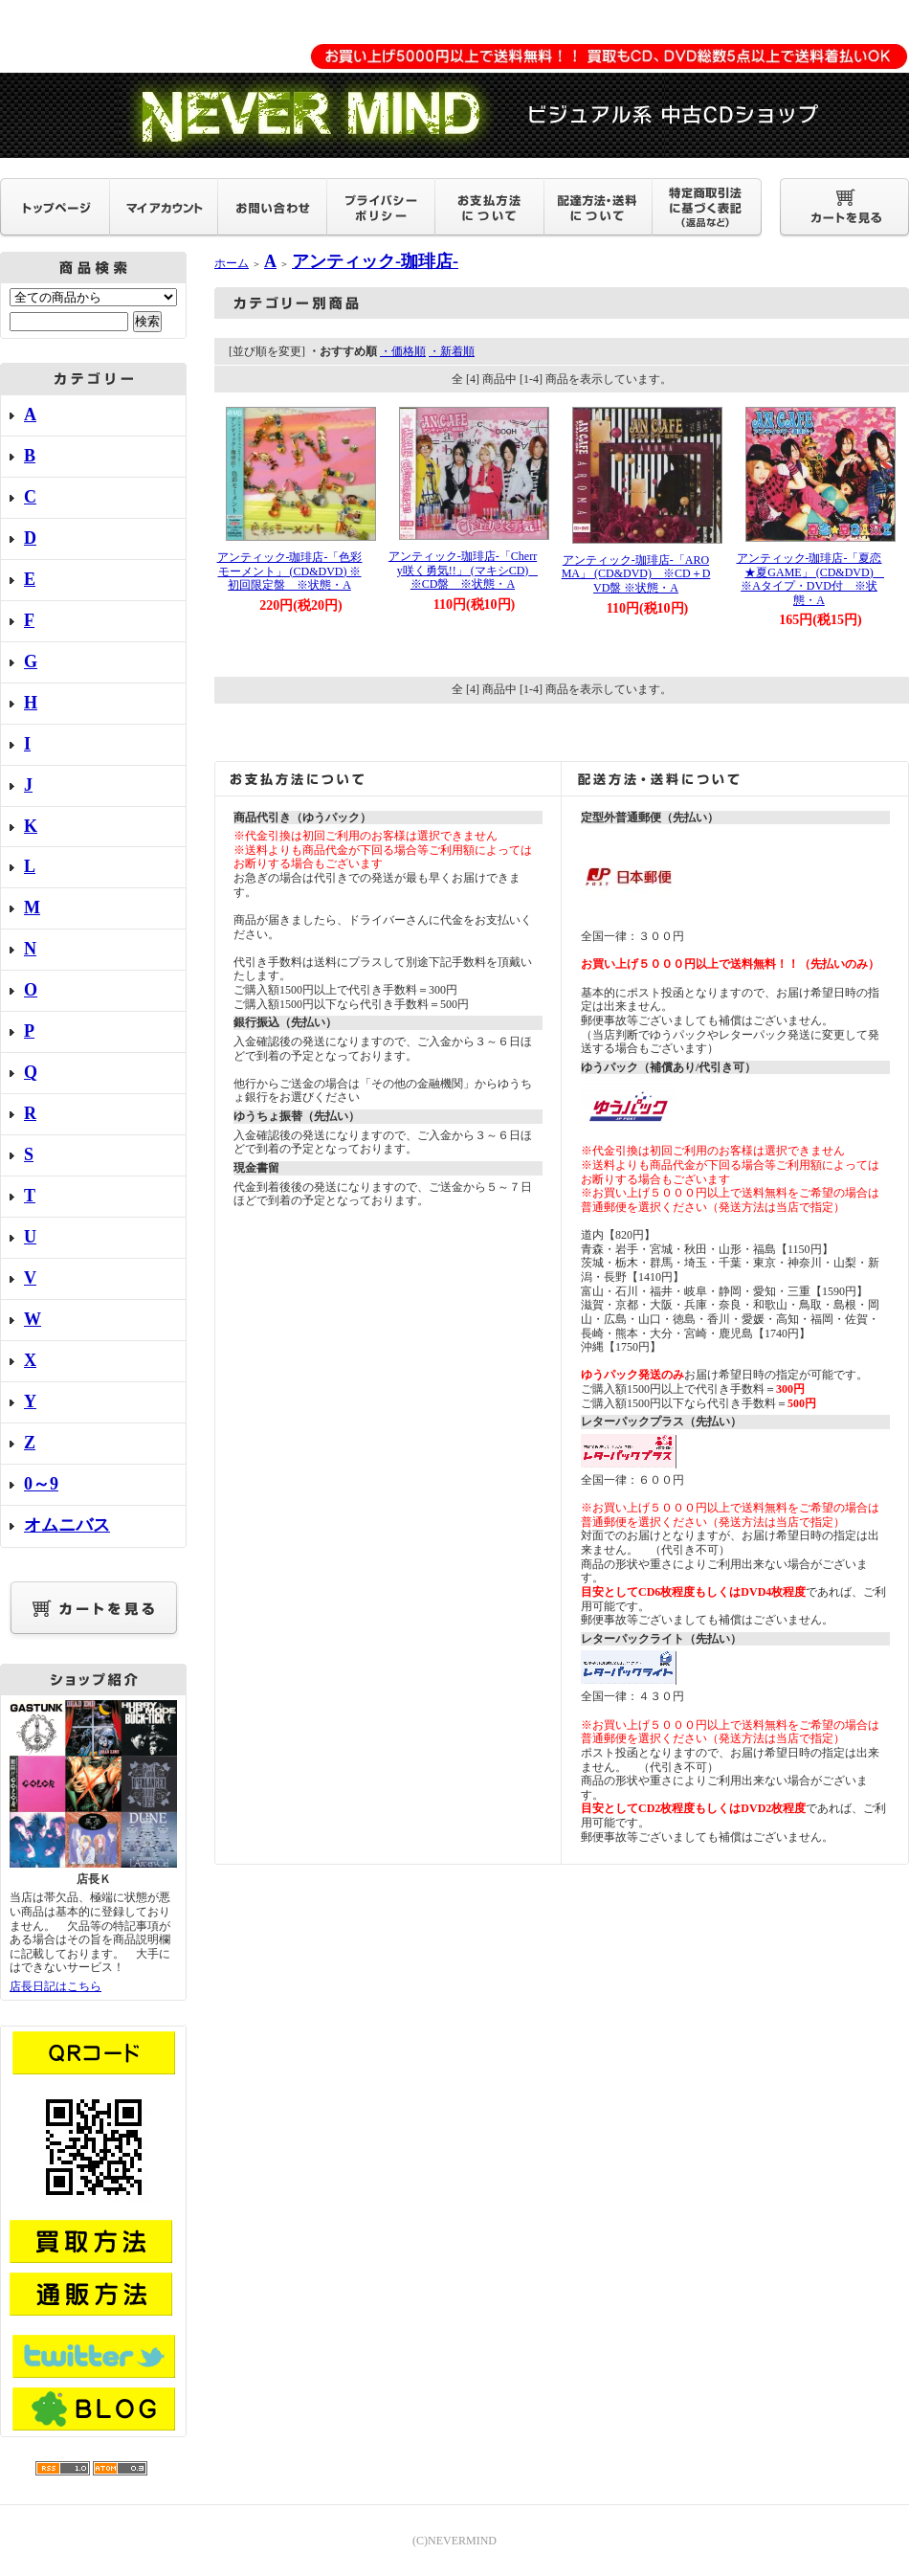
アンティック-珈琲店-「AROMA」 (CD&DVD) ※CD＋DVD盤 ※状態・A (636, 573)
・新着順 (452, 351)
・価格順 (403, 351)
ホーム (231, 263)
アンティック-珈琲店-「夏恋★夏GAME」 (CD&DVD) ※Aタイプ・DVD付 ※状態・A (811, 579)
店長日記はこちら (55, 1986)
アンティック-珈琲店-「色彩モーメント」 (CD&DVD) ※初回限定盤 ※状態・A (290, 571)
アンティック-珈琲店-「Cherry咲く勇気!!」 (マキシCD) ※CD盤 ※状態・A (464, 570)
